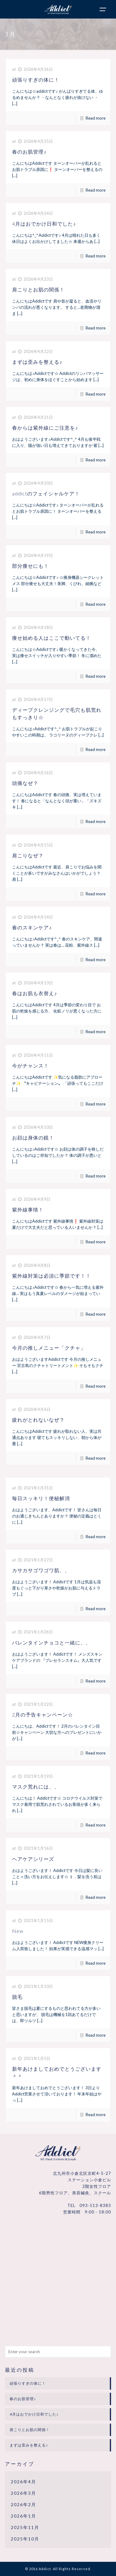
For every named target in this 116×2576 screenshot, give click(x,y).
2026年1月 (23, 2516)
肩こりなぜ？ (28, 855)
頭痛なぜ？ (25, 783)
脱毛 (17, 1997)
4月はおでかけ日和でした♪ (44, 224)
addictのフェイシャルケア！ (46, 493)
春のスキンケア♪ (32, 927)
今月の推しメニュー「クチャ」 (49, 1348)
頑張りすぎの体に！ (35, 80)
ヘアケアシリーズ (33, 1859)
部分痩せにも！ (30, 566)
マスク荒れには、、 (35, 1786)
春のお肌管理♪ (29, 152)
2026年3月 (23, 2493)
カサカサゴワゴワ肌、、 (41, 1570)
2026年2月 (23, 2504)
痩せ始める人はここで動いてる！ (51, 638)
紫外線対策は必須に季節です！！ (51, 1276)
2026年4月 (23, 2481)
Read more (95, 118)
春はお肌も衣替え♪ (34, 993)
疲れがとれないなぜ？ (38, 1420)
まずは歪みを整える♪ (37, 362)
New (18, 1931)
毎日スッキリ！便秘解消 (41, 1498)
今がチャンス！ (30, 1065)
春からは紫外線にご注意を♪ (45, 428)
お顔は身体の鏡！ (33, 1137)
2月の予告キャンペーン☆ (42, 1714)
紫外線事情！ (28, 1209)
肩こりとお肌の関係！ (38, 289)
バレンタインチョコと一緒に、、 (51, 1642)
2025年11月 (25, 2527)
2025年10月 (25, 2538)
